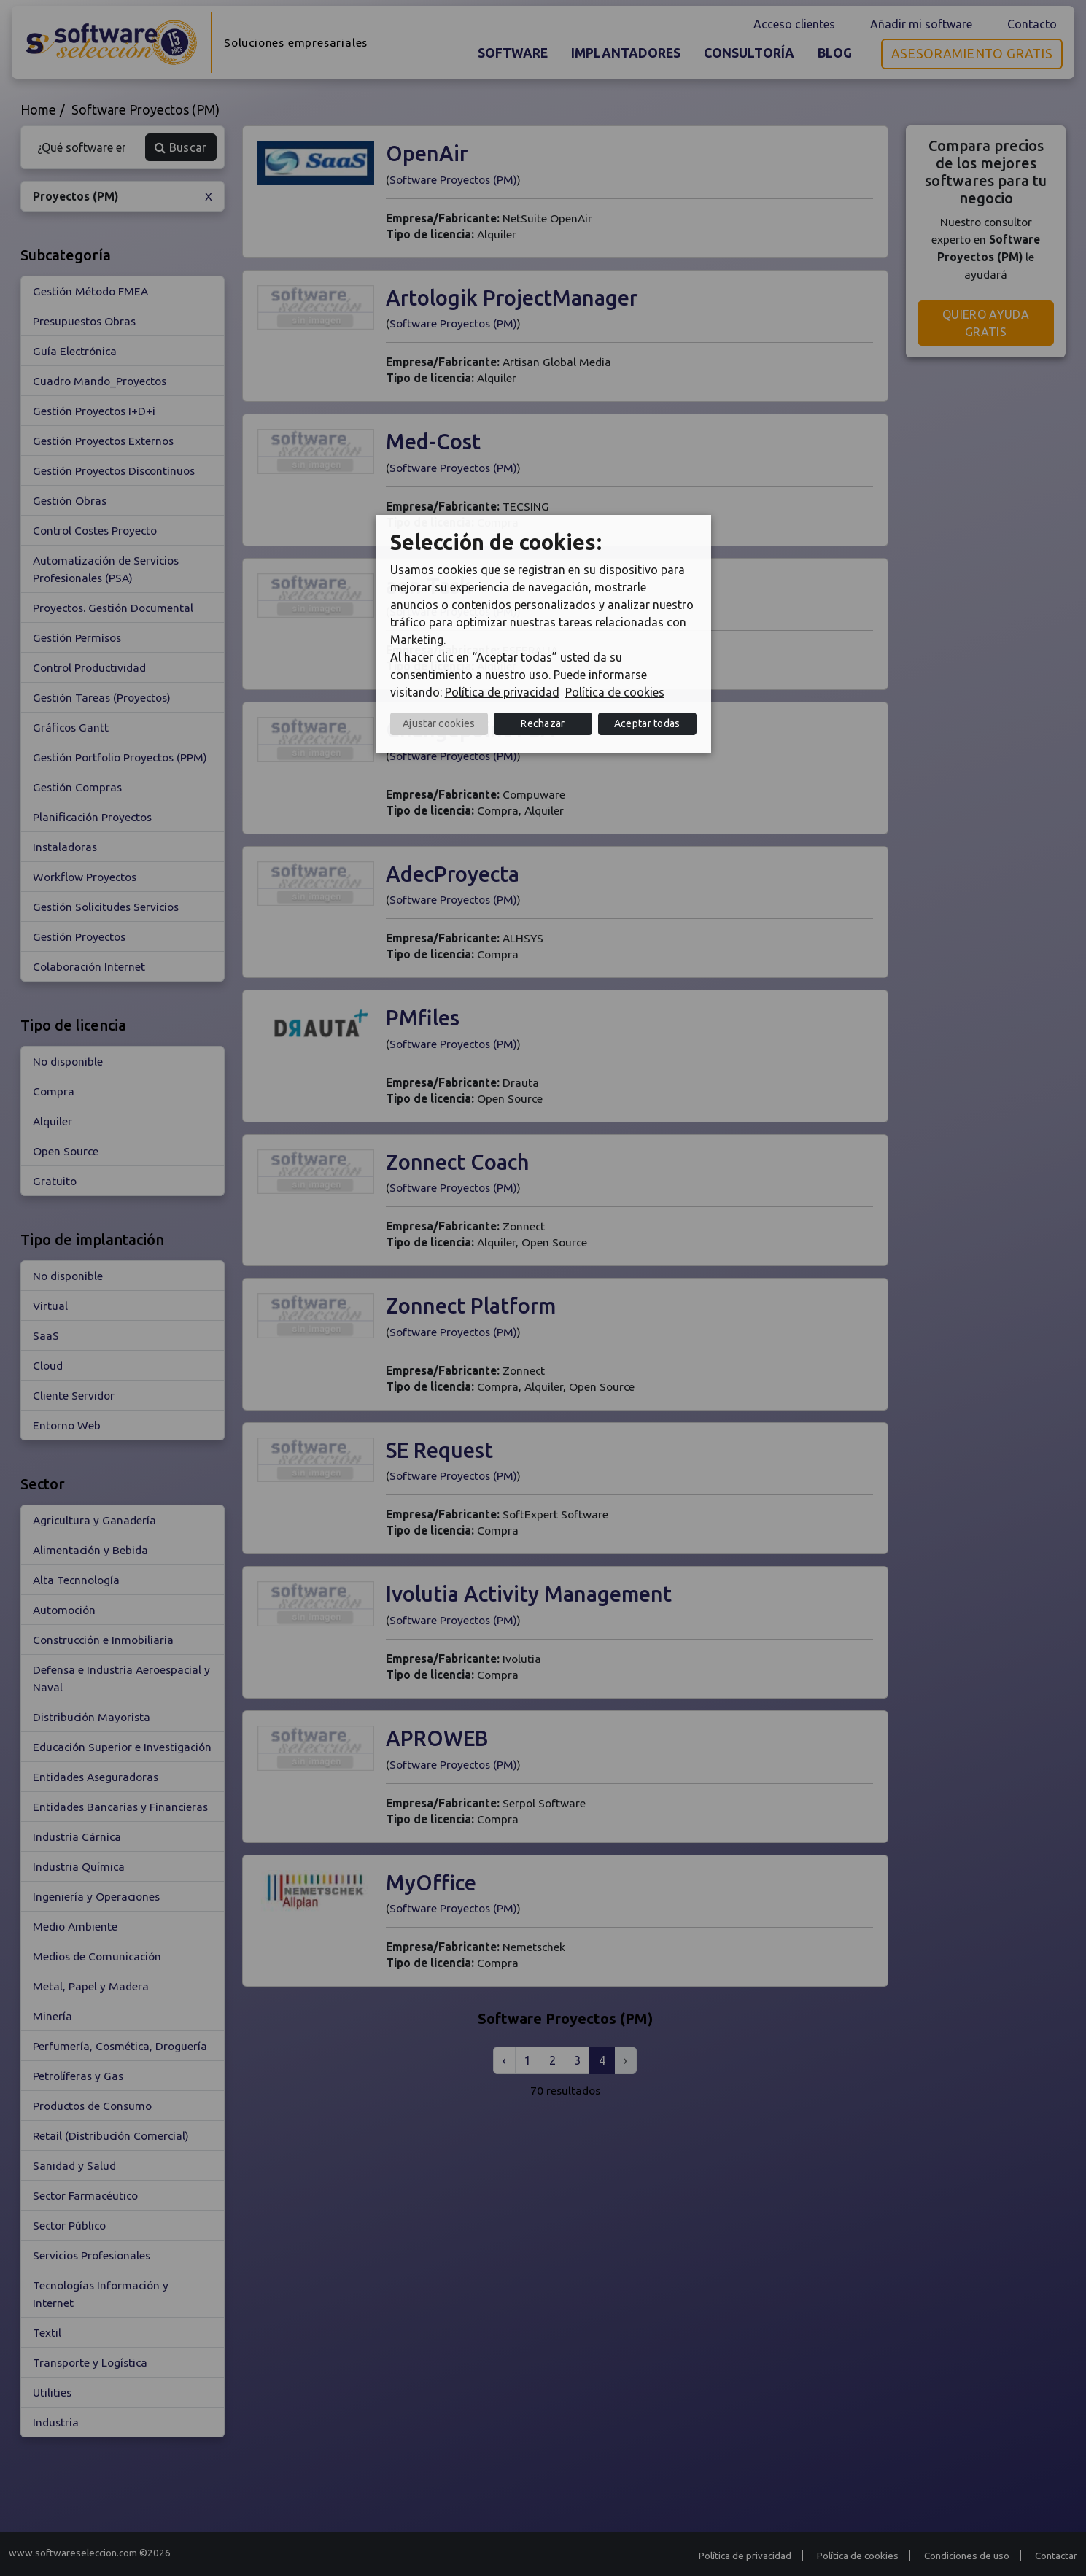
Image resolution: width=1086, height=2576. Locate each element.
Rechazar (543, 723)
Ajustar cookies (439, 723)
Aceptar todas (647, 723)
